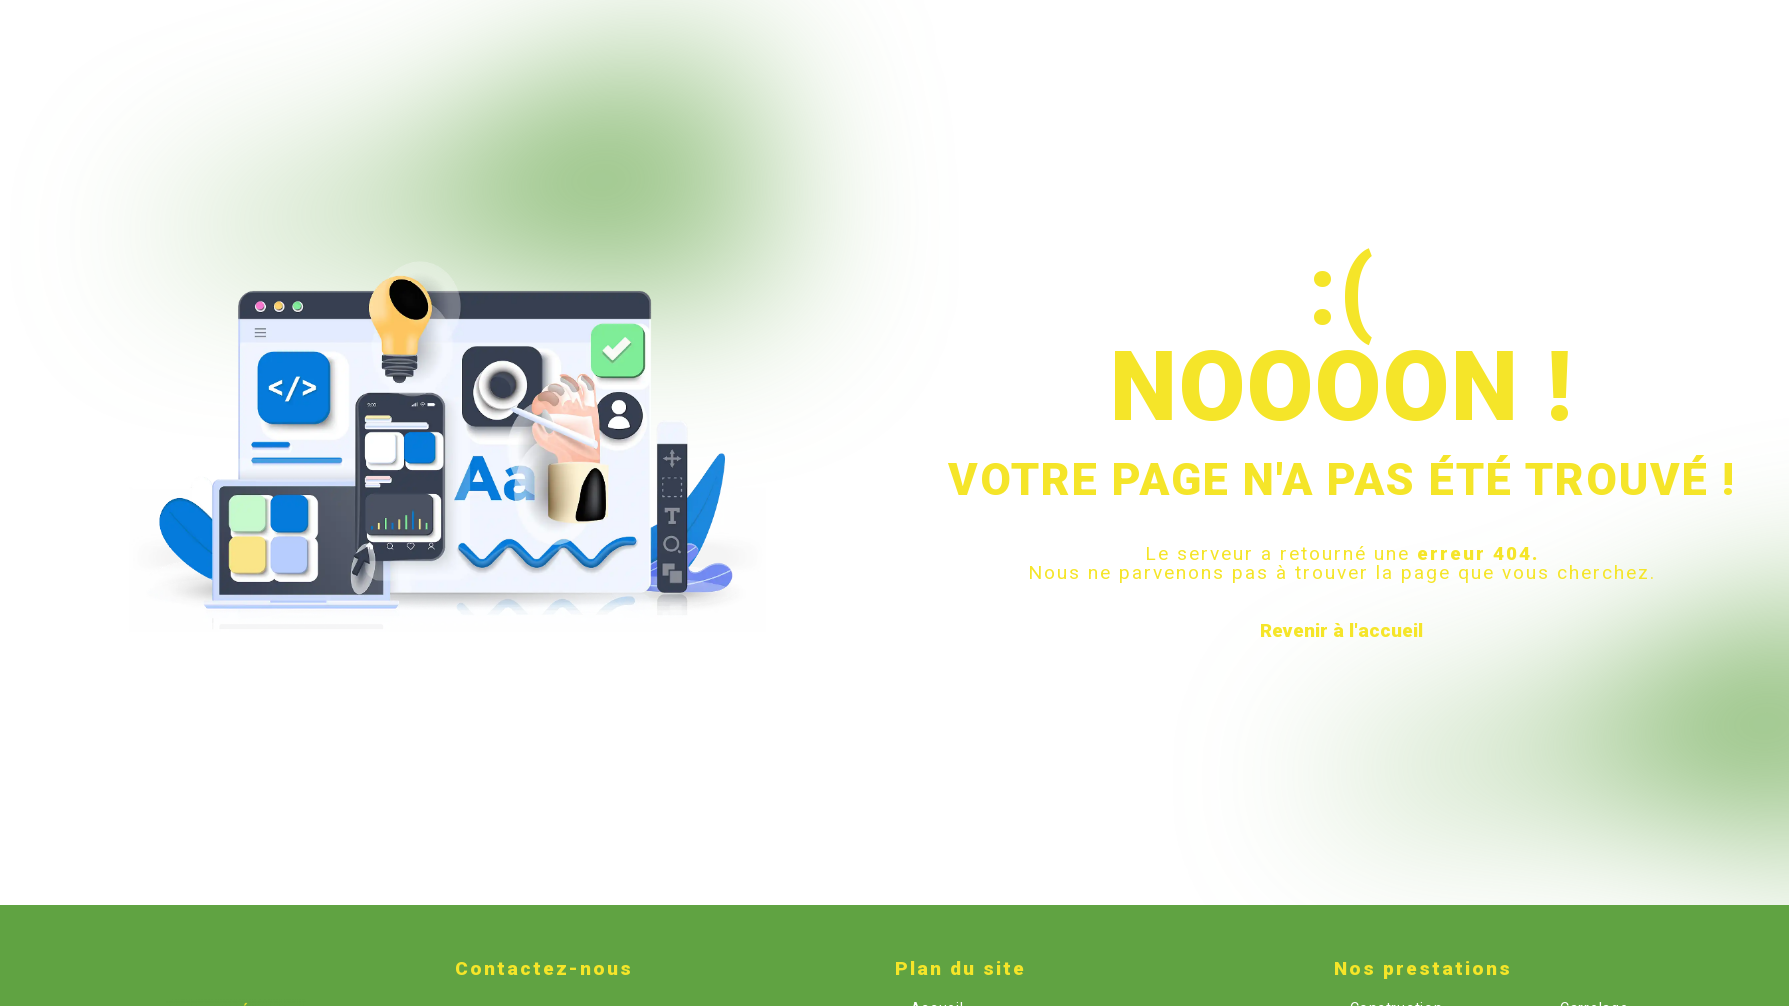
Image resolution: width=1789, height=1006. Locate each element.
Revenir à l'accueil (1341, 630)
